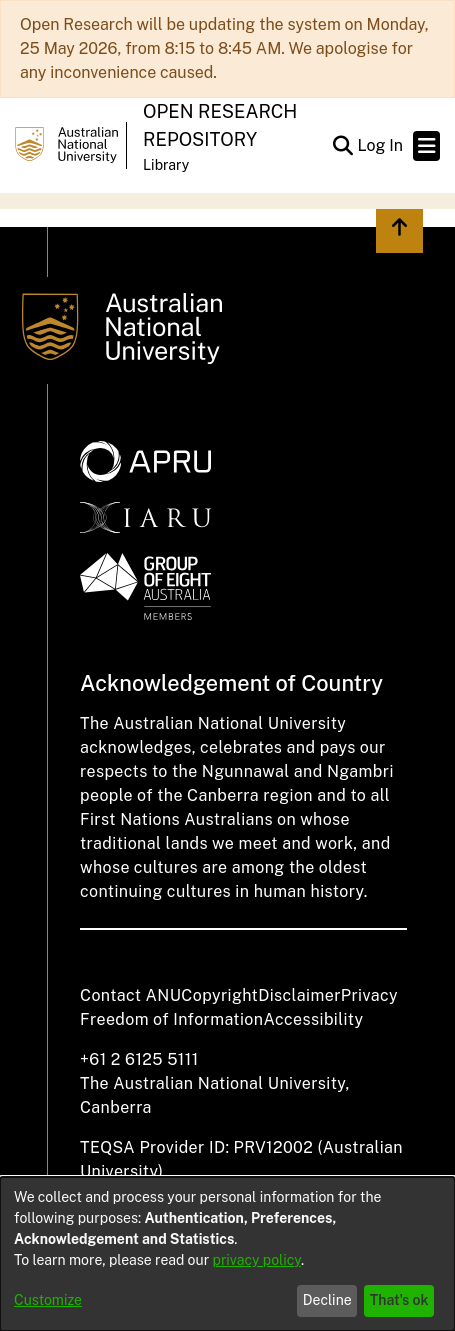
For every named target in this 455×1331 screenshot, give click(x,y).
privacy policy (257, 1260)
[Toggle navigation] (426, 146)
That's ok (399, 1300)
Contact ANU (130, 995)
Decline (327, 1300)
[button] (342, 146)
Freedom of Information (171, 1019)
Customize (48, 1300)
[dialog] (227, 1254)
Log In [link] (381, 145)
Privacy (369, 995)
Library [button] (166, 165)
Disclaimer (299, 995)
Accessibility (313, 1019)
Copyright (219, 995)
